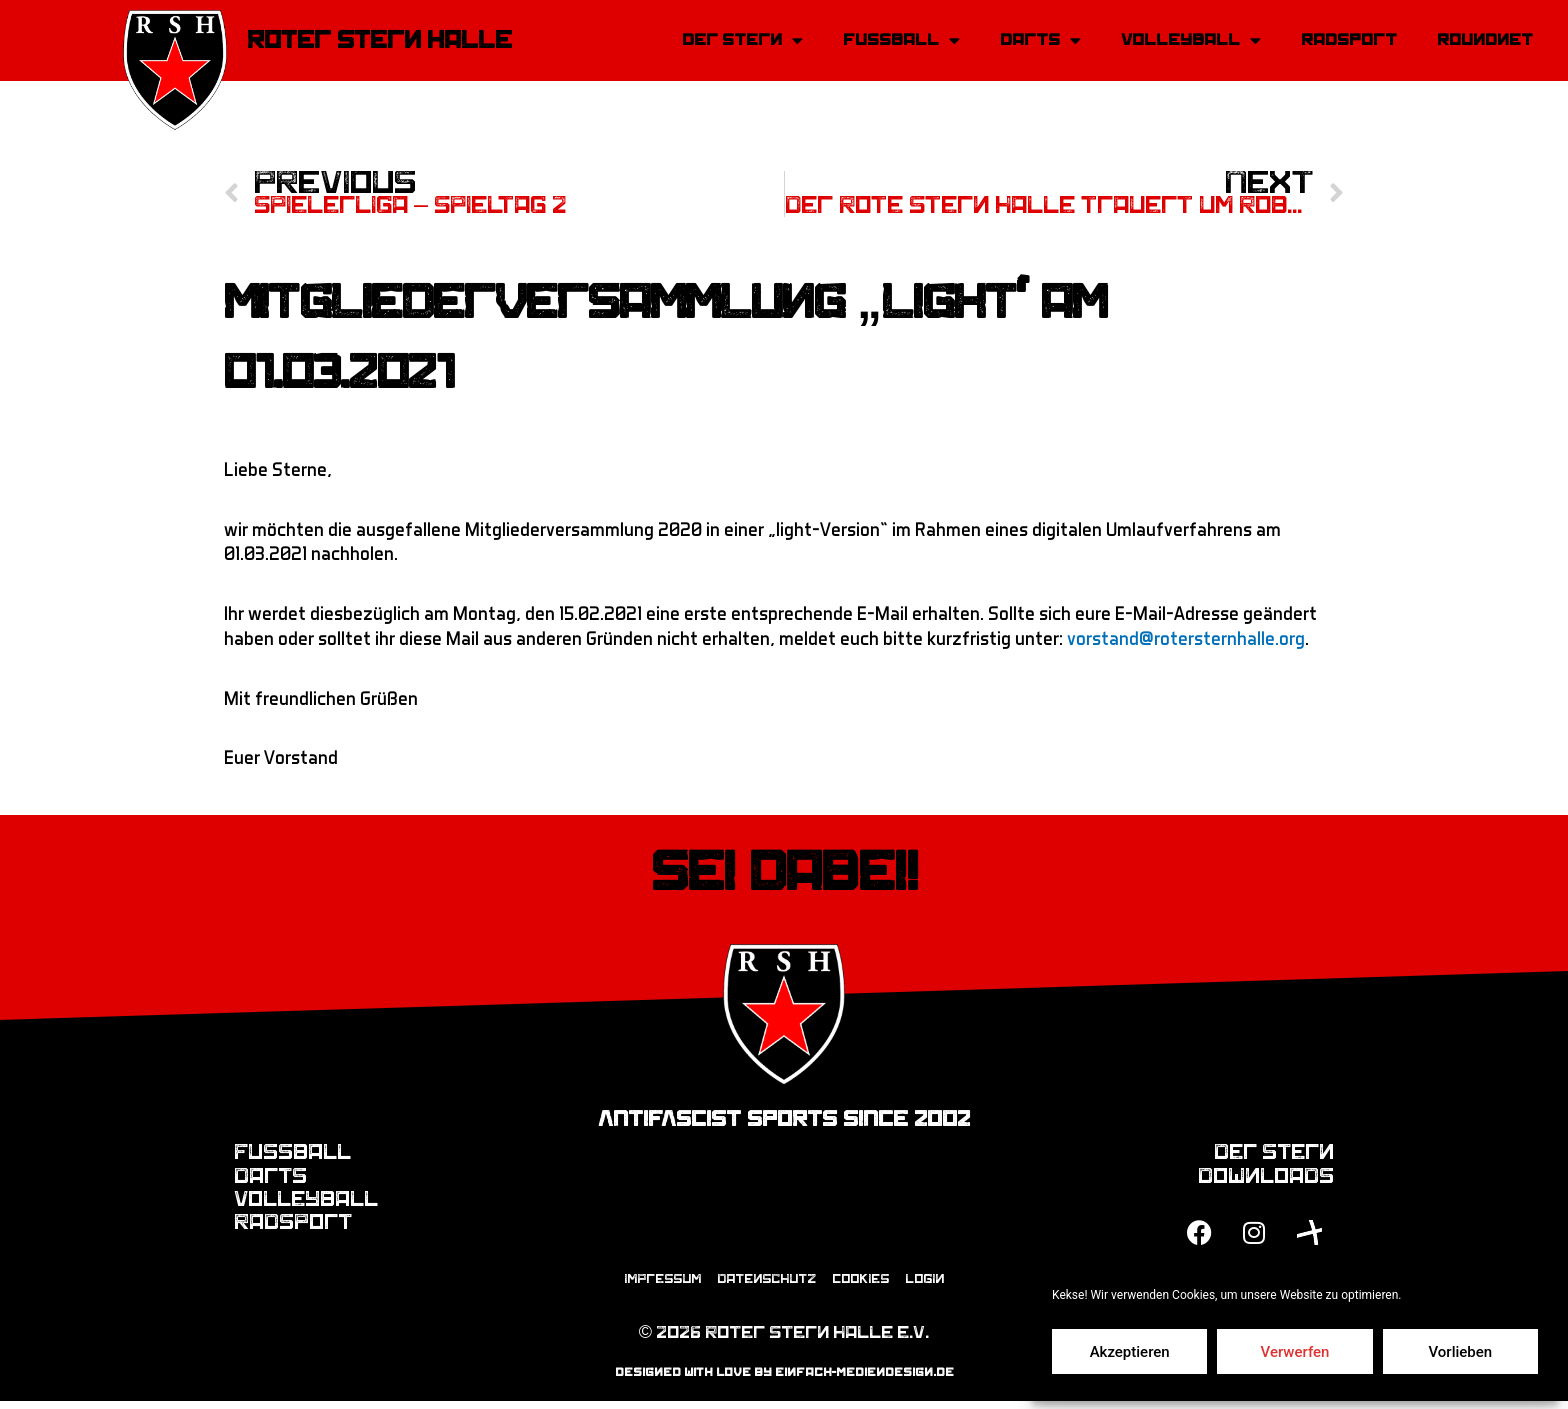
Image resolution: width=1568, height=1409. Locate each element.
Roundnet (1485, 40)
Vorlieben (1460, 1352)
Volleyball (1191, 40)
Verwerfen (1295, 1352)
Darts (1040, 40)
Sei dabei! (784, 875)
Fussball (901, 40)
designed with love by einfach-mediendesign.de (784, 1381)
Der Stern (742, 40)
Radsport (1349, 40)
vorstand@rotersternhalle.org (1186, 640)
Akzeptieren (1130, 1352)
